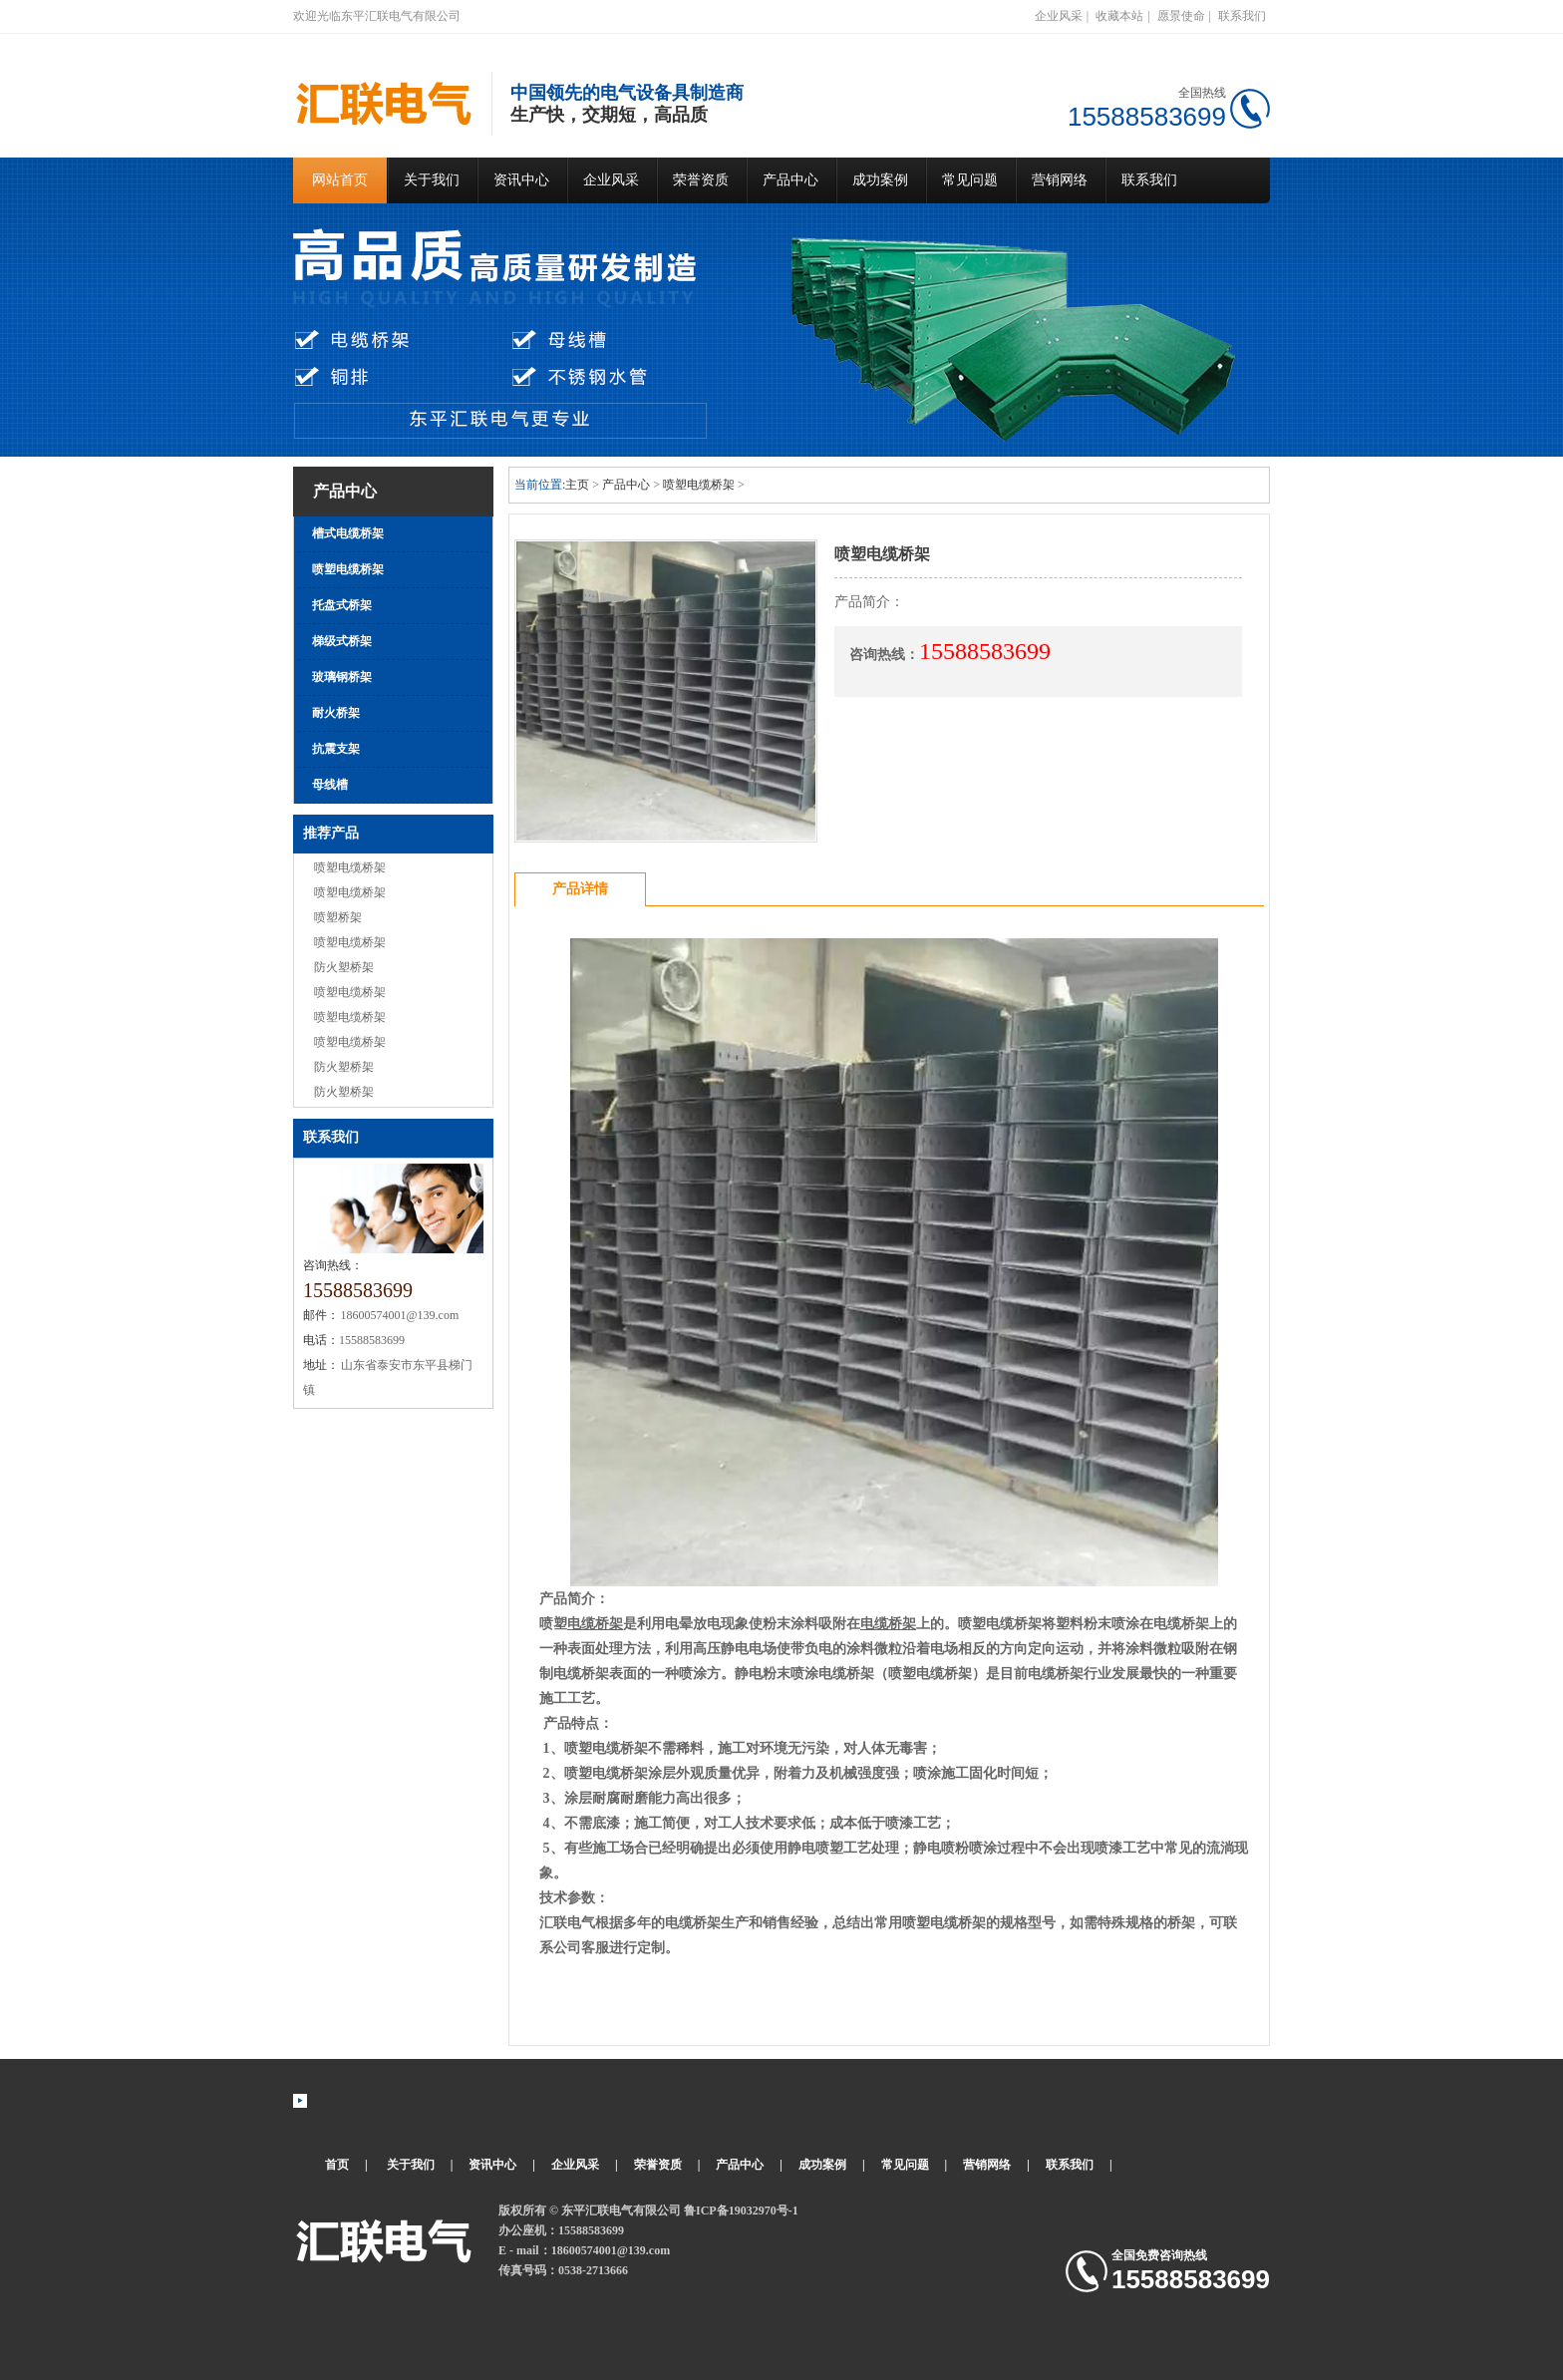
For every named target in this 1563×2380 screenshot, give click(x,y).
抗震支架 (336, 749)
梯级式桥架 (342, 641)
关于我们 (432, 179)
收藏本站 (1119, 16)
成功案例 (880, 179)
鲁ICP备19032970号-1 (741, 2210)
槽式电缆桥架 (348, 533)
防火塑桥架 (344, 967)
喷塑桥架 (338, 917)
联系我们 (1242, 16)
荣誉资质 (701, 179)
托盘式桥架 (342, 605)
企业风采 (1059, 16)
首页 (337, 2165)
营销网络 (1060, 179)
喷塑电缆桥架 (348, 569)
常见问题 (970, 179)
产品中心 (790, 179)
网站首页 (340, 179)
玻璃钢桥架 (342, 677)
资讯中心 (521, 179)
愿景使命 (1181, 16)
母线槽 (330, 785)
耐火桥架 (336, 713)
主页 (577, 485)
